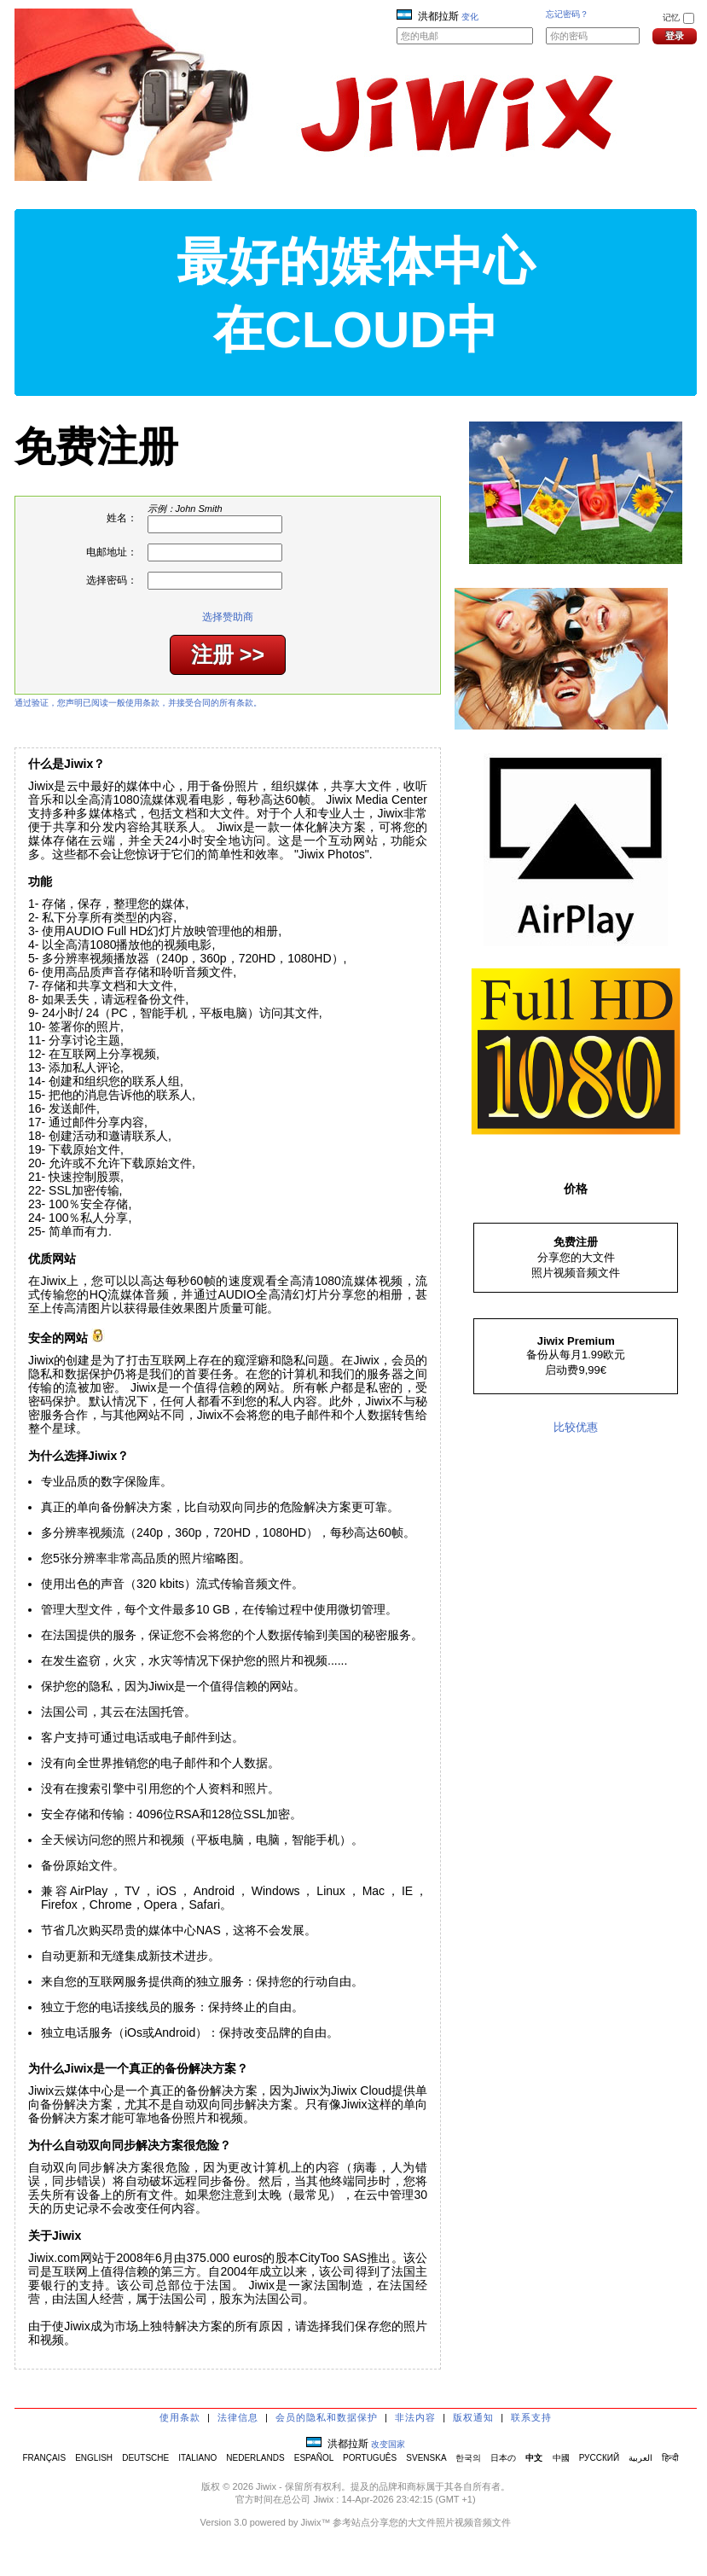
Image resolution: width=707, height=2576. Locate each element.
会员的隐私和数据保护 (326, 2417)
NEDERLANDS (255, 2458)
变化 (469, 16)
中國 (561, 2458)
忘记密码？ (567, 14)
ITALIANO (197, 2458)
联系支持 (531, 2417)
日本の (503, 2458)
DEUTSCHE (145, 2458)
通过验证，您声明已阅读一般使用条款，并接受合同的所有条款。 (138, 702)
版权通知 (473, 2417)
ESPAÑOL (313, 2458)
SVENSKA (426, 2458)
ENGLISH (94, 2458)
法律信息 (237, 2417)
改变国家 (388, 2444)
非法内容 (415, 2417)
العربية (640, 2458)
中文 (533, 2458)
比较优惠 (575, 1427)
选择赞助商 (227, 617)
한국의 (468, 2458)
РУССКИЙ (599, 2458)
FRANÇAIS (44, 2458)
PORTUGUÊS (370, 2458)
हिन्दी (670, 2458)
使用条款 (179, 2417)
